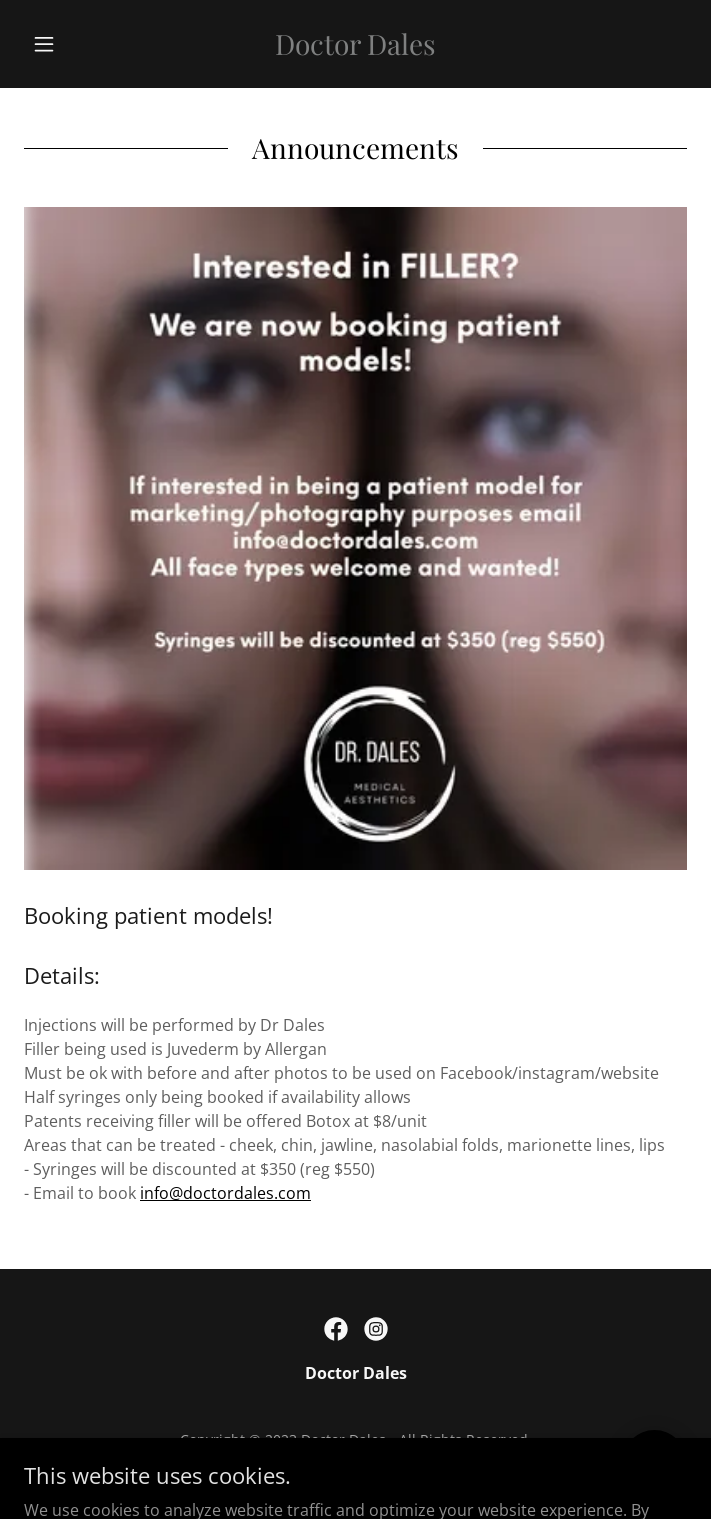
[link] (355, 44)
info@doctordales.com (225, 1193)
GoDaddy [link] (396, 1468)
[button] (73, 44)
